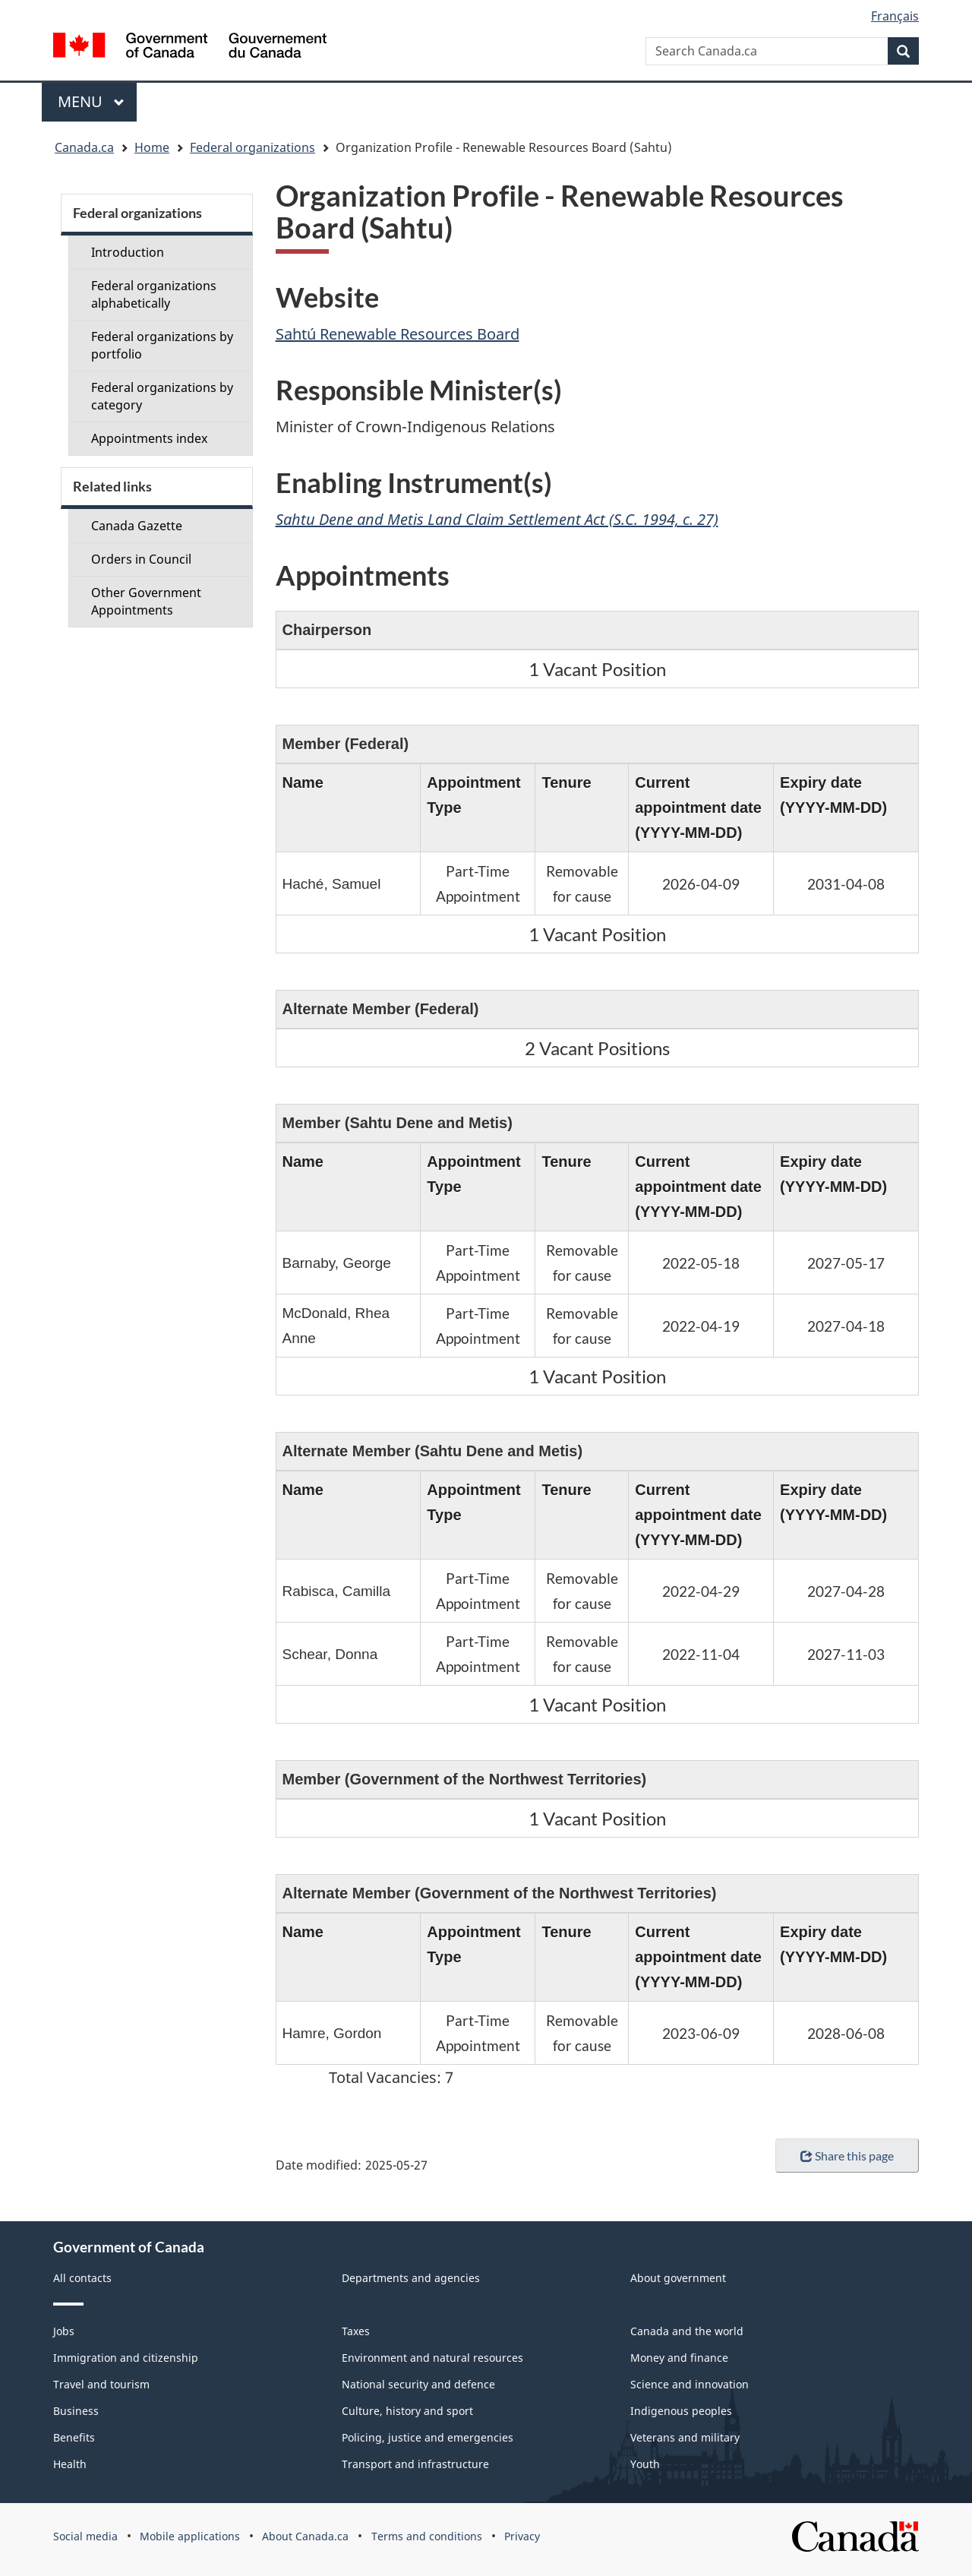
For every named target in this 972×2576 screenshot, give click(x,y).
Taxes (356, 2331)
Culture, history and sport (407, 2411)
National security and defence (418, 2384)
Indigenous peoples (681, 2411)
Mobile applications (190, 2536)
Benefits (74, 2437)
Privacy (522, 2536)
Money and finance (679, 2357)
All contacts (82, 2278)
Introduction (127, 252)
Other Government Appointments (146, 601)
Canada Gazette (136, 525)
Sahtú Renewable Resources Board (397, 334)
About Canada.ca (305, 2536)
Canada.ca (84, 147)
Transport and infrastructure (415, 2464)
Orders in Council (141, 559)
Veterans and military (685, 2437)
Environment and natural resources (432, 2357)
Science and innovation (689, 2384)
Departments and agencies (411, 2278)
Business (76, 2411)
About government (678, 2278)
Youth (645, 2464)
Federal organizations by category (162, 396)
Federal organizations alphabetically (153, 294)
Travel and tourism (101, 2384)
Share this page (847, 2155)
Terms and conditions (426, 2536)
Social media (85, 2536)
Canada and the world (686, 2331)
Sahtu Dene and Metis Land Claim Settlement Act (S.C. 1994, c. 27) (497, 519)
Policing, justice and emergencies (427, 2437)
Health (70, 2464)
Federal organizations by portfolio (162, 345)
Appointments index (149, 438)
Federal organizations (252, 147)
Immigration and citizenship (125, 2357)
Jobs (63, 2331)
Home (151, 147)
